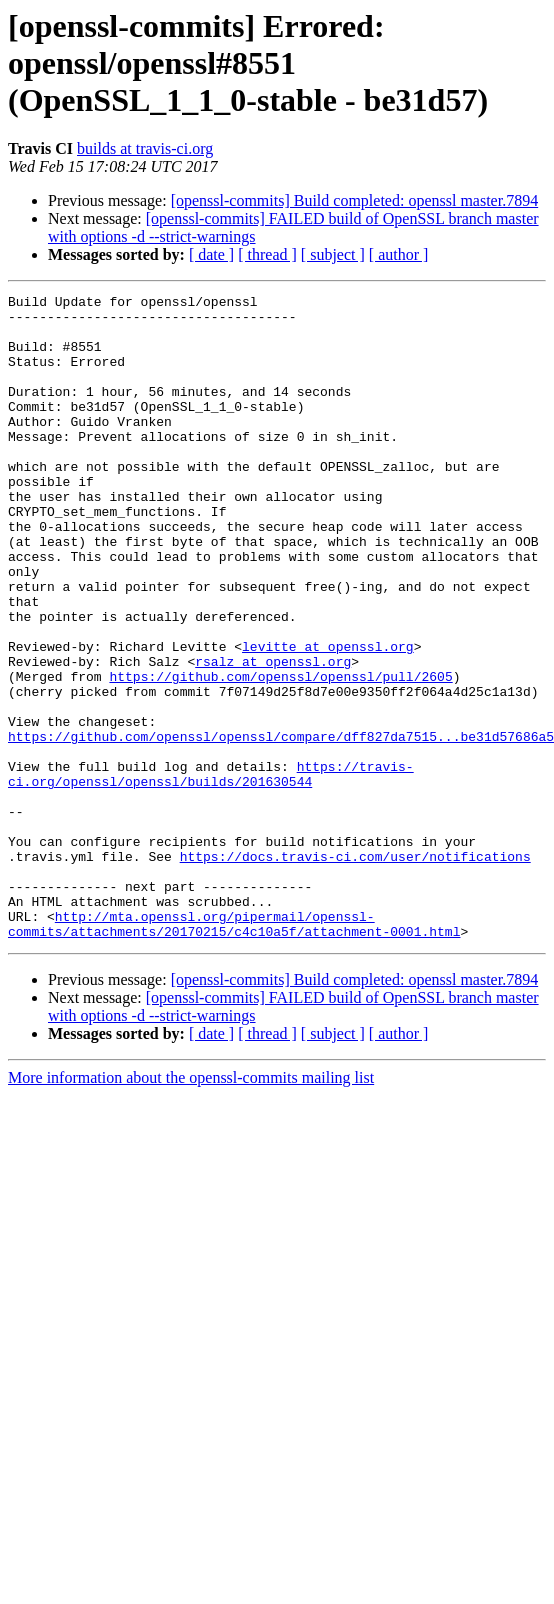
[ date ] (211, 254)
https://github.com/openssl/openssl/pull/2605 (280, 754)
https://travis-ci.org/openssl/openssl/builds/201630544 (211, 871)
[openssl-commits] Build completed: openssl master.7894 (355, 200)
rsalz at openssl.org (273, 736)
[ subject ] (333, 254)
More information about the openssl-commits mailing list (191, 1206)
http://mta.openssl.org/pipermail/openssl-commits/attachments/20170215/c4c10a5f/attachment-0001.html (234, 1051)
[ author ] (399, 254)
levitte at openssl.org (328, 718)
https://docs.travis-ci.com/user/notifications (355, 970)
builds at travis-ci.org (145, 148)
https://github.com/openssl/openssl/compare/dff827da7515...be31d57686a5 (281, 826)
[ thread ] (267, 254)
